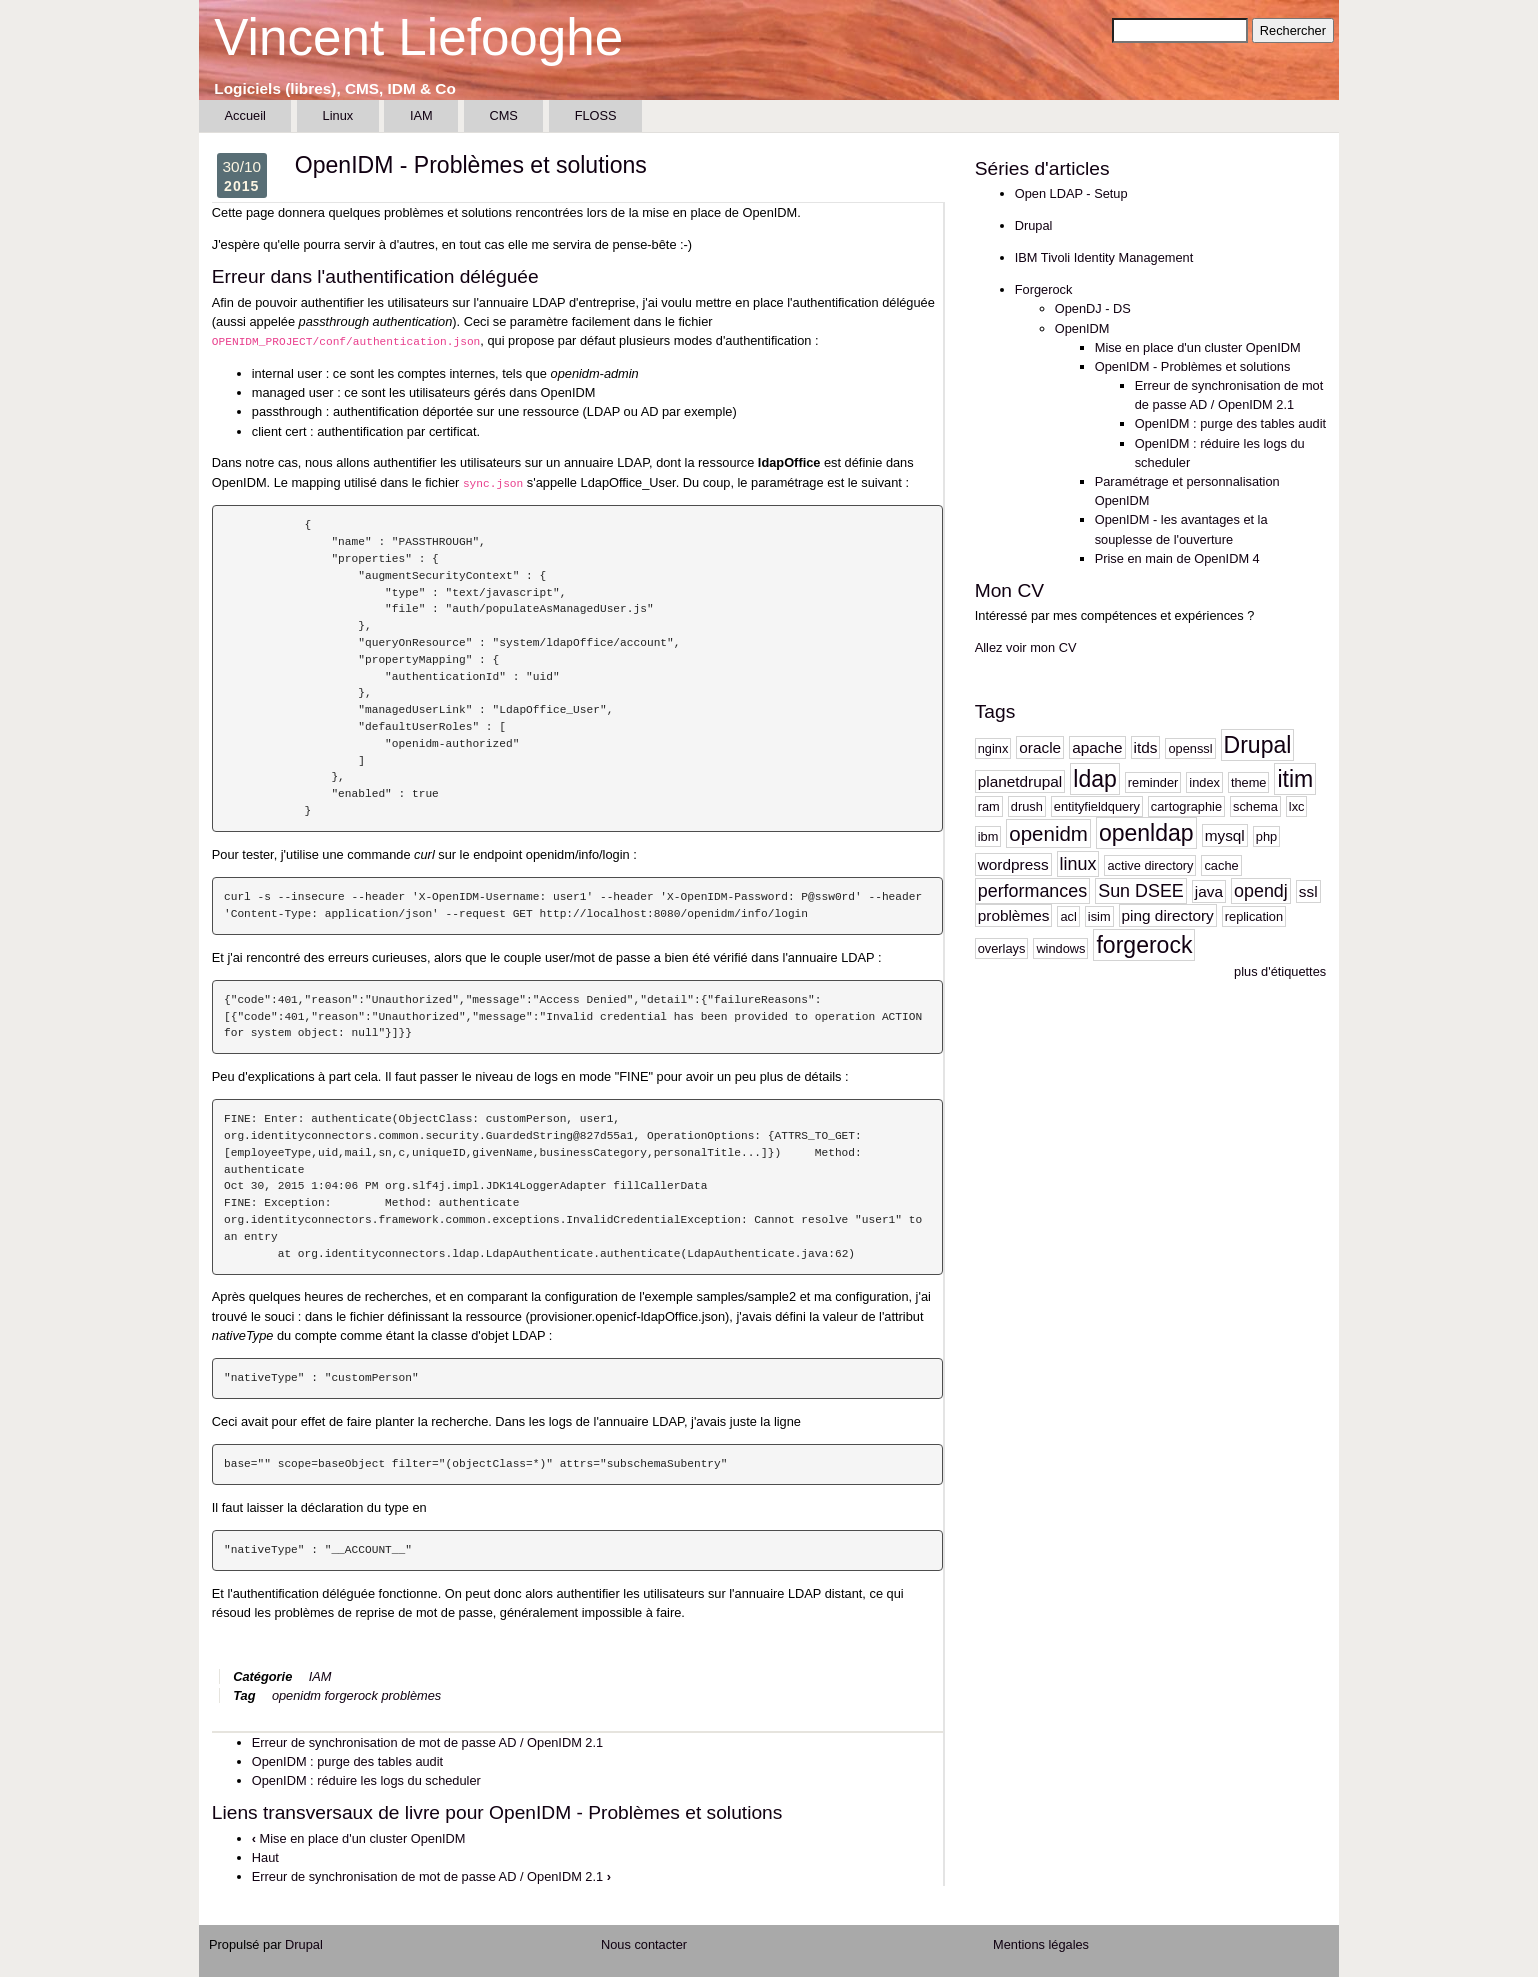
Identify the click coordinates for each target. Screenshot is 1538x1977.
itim (1295, 779)
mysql (1225, 835)
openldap (1146, 833)
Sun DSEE (1141, 891)
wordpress (1013, 864)
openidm (296, 1695)
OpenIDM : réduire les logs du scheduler (366, 1780)
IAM (421, 115)
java (1209, 891)
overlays (1002, 948)
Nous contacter (644, 1944)
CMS (503, 115)
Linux (338, 115)
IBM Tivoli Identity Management (1104, 257)
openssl (1190, 748)
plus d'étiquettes (1280, 971)
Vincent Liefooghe (418, 37)
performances (1032, 891)
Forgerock (1044, 289)
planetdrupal (1020, 781)
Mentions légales (1041, 1944)
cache (1221, 865)
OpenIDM (1082, 328)
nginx (993, 748)
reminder (1153, 782)
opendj (1261, 891)
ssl (1308, 891)
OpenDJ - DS (1093, 308)
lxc (1297, 806)
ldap (1095, 779)
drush (1027, 806)
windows (1060, 948)
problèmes (411, 1695)
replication (1254, 916)
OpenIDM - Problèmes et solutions (1193, 366)
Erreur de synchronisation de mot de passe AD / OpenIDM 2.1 (427, 1742)
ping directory (1168, 915)
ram (989, 806)
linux (1078, 864)
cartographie (1186, 806)
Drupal (1034, 225)
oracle (1040, 747)
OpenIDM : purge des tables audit (347, 1761)
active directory (1150, 865)
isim (1099, 916)
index (1204, 782)
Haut (265, 1857)
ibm (988, 836)
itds (1146, 747)
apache (1097, 747)
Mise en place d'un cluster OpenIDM (359, 1838)
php (1266, 836)
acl (1068, 916)
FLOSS (596, 115)
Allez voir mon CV (1026, 647)
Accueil (245, 115)
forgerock (351, 1695)
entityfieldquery (1097, 806)
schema (1255, 806)
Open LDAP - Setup (1071, 193)
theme (1249, 782)
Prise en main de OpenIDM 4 (1177, 558)
